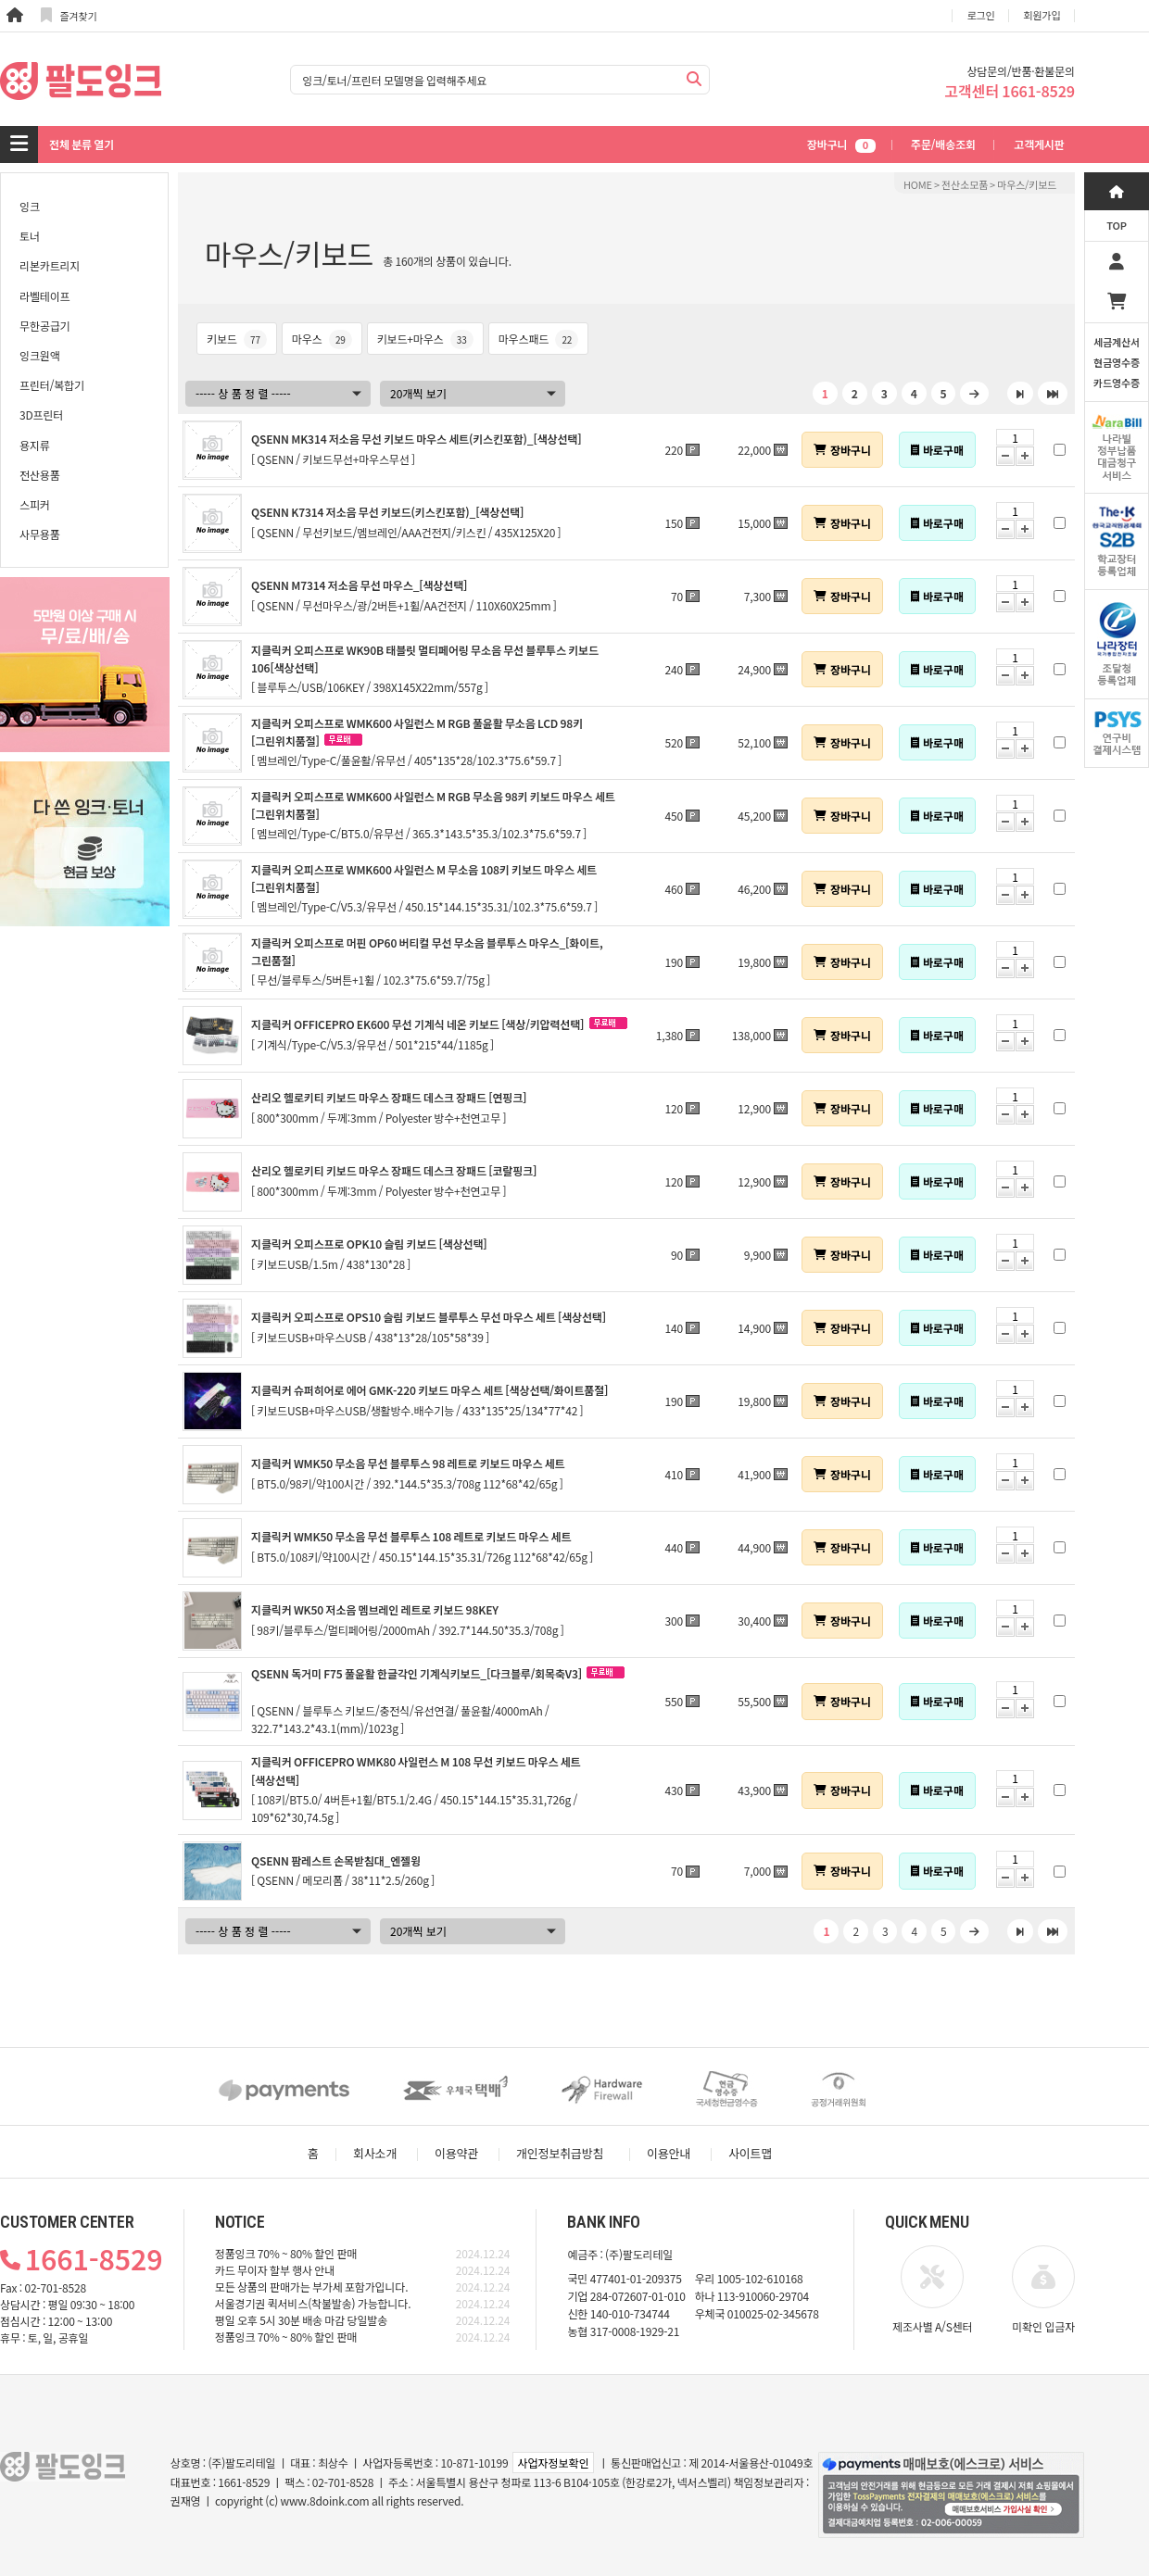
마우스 (322, 338)
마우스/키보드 (1026, 184)
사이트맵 (750, 2153)
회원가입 (1042, 14)
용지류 (34, 445)
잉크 (29, 206)
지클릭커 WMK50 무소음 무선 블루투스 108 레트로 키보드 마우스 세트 (411, 1536)
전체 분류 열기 (81, 144)
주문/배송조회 (943, 144)
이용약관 (456, 2153)
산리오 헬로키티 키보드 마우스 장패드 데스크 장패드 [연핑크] (388, 1097)
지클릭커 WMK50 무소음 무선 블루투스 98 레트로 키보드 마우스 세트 (408, 1463)
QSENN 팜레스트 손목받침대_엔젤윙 (336, 1860)
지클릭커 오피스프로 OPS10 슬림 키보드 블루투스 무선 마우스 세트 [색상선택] (428, 1317)
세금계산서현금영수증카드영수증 (1116, 362)
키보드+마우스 (425, 338)
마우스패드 (539, 338)
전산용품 (39, 475)
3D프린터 (41, 414)
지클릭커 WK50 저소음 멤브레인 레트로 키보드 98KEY (375, 1609)
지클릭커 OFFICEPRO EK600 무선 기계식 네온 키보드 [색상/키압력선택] (417, 1024)
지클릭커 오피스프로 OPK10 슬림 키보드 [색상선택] (369, 1243)
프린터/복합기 (51, 385)
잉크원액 (39, 355)
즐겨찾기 (69, 15)
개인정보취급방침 (559, 2153)
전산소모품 (964, 184)
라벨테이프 (44, 296)
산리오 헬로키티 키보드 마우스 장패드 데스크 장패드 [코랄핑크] (394, 1170)
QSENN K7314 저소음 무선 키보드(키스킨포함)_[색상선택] (387, 512)
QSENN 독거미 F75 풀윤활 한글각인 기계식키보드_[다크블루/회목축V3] (416, 1673)
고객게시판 (1039, 144)
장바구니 (841, 144)
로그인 (981, 14)
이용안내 (668, 2153)
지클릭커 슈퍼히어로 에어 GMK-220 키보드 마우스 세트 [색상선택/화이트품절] (429, 1390)
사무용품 (39, 534)
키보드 (237, 338)
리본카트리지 (49, 265)
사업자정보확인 (552, 2462)
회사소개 (375, 2153)
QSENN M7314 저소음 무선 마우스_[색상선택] (359, 585)
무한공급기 (44, 325)
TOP (1116, 225)
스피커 (34, 504)
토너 (29, 236)
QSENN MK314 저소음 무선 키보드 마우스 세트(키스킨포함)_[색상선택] (416, 438)
